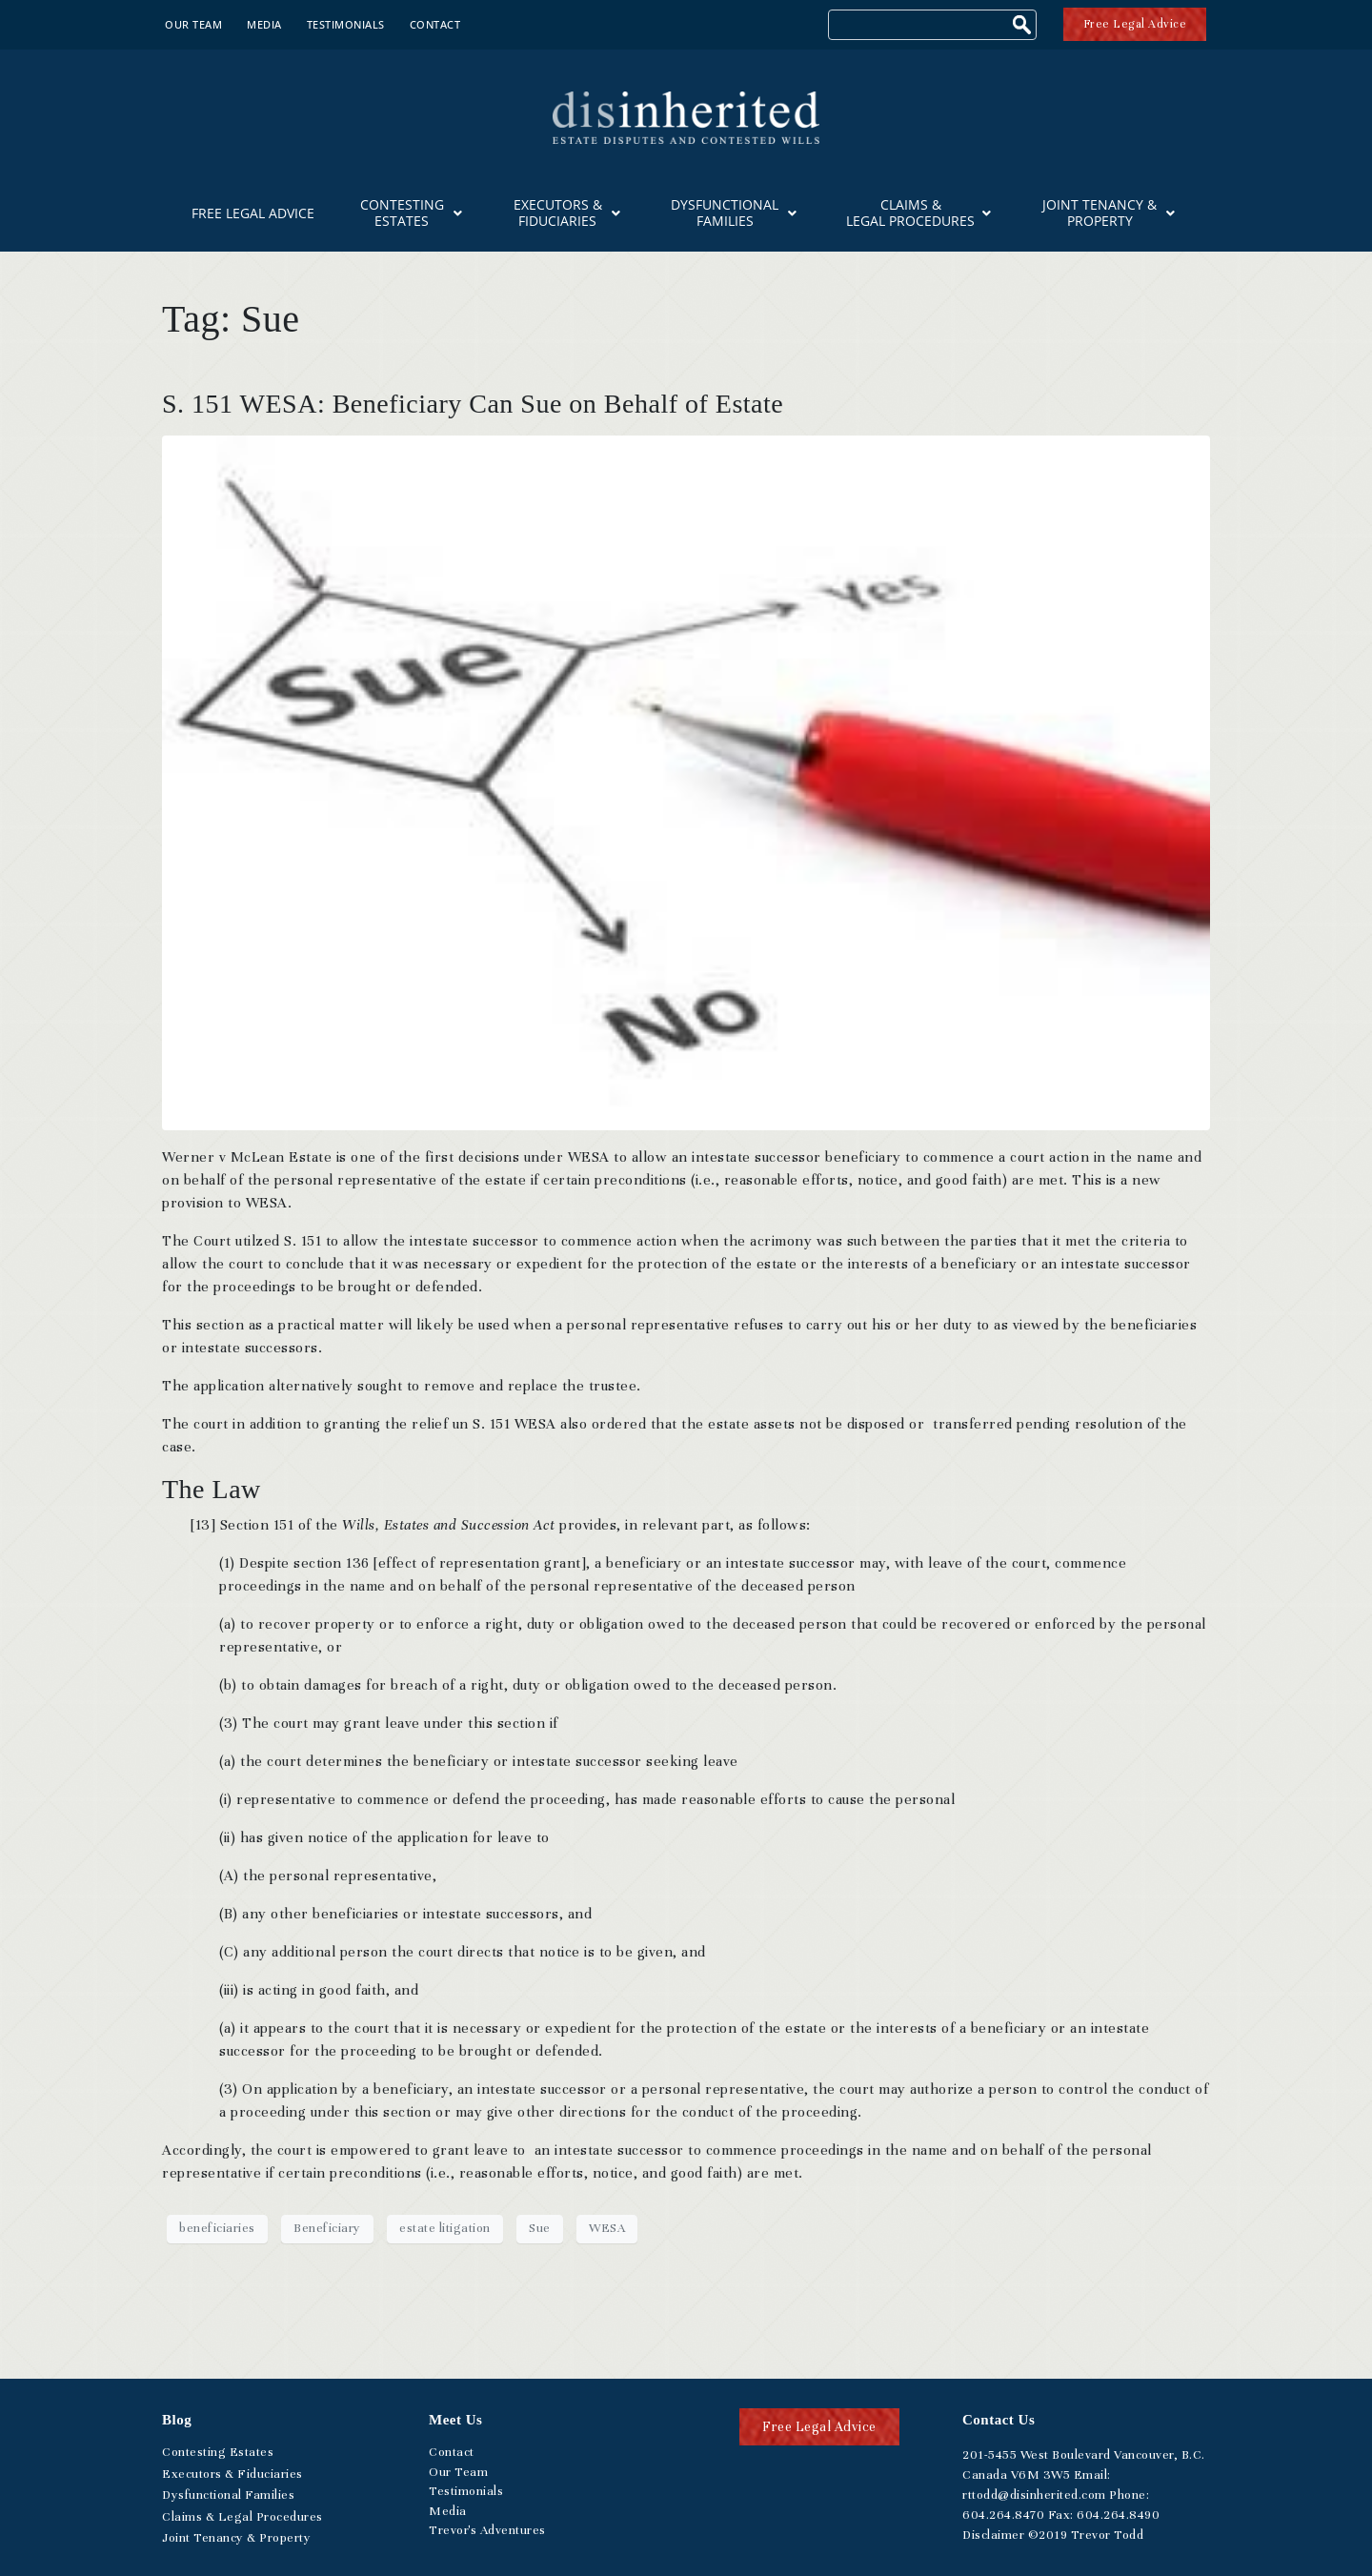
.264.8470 (1003, 2515)
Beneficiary (327, 2228)
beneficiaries (217, 2228)
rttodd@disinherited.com (1034, 2495)
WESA (607, 2228)
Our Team (193, 24)
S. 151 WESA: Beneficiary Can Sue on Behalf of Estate (472, 403)
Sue (540, 2228)
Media (264, 24)
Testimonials (346, 24)
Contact (435, 24)
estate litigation (445, 2228)
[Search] (1024, 27)
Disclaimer (993, 2535)
